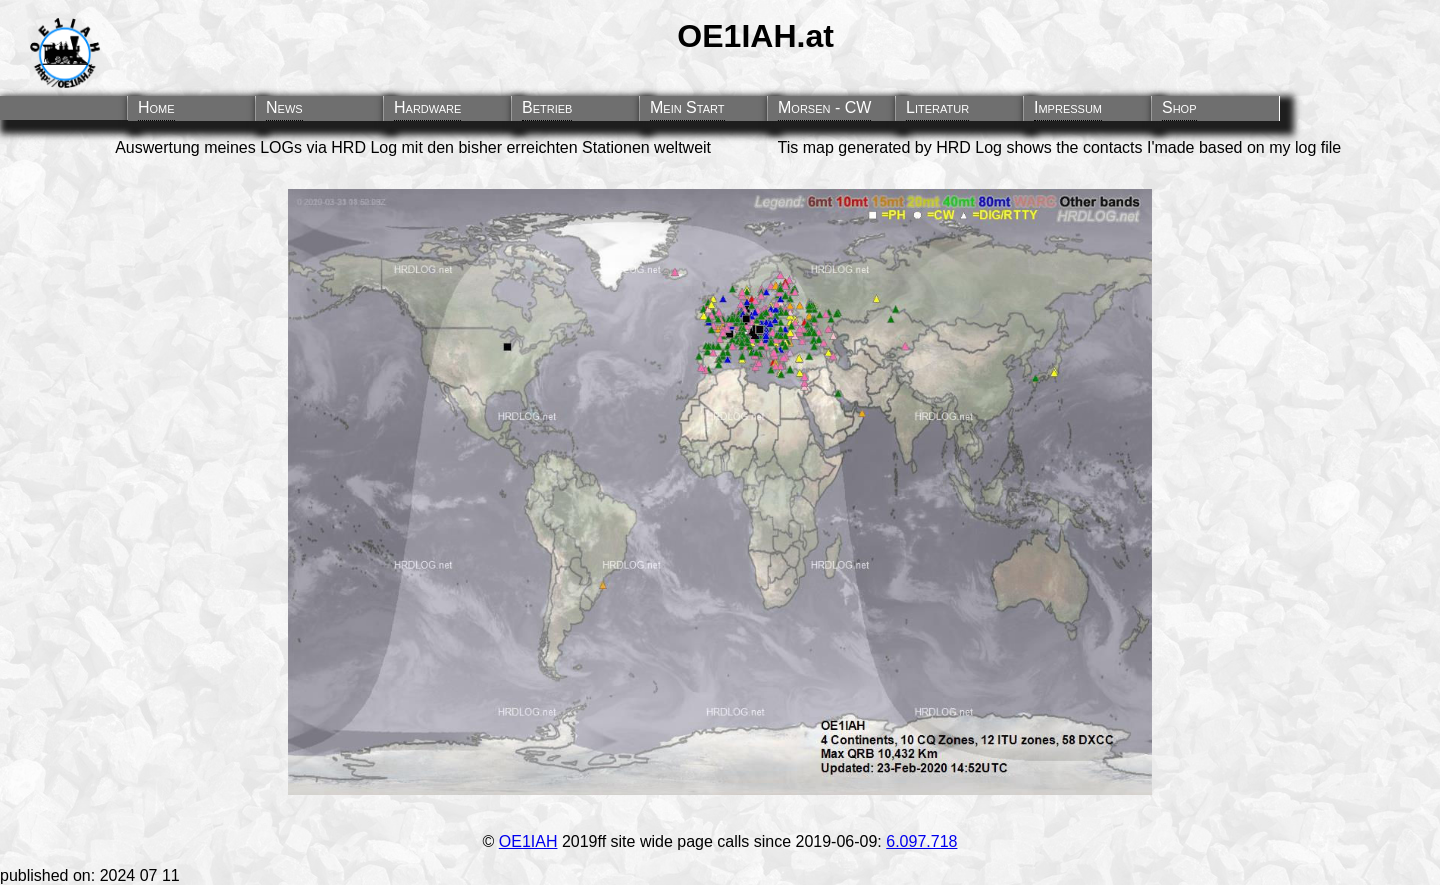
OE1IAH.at (755, 36)
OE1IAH (528, 841)
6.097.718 (921, 841)
